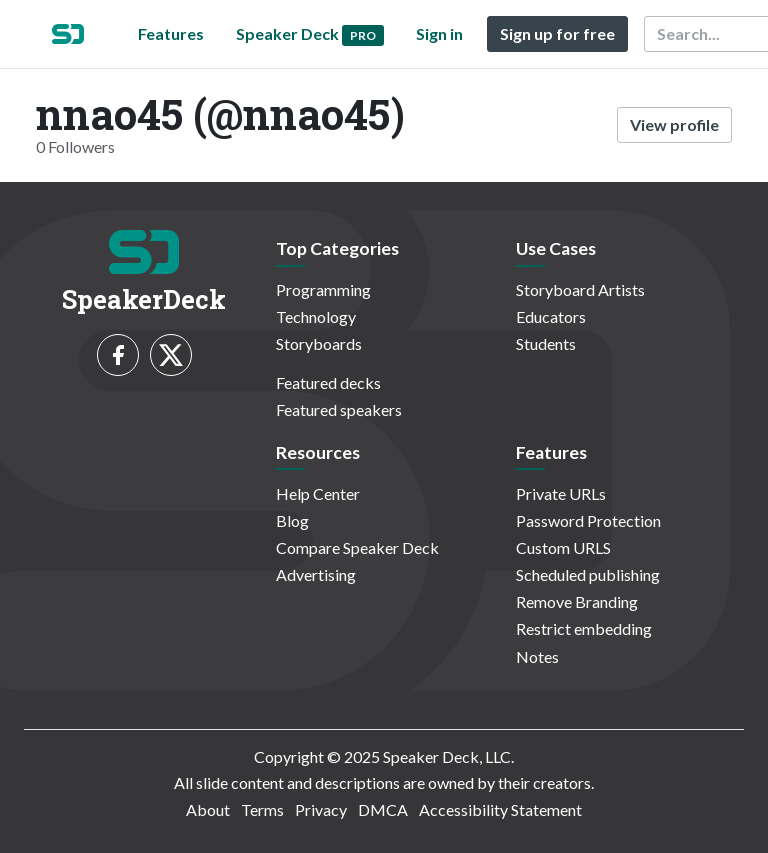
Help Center (318, 493)
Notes (537, 656)
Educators (551, 316)
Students (546, 343)
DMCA (383, 809)
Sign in (439, 33)
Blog (292, 520)
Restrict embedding (584, 628)
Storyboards (319, 343)
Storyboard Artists (580, 289)
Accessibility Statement (500, 809)
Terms (262, 809)
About (208, 809)
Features (171, 33)
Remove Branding (577, 601)
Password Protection (588, 520)
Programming (323, 289)
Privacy (321, 809)
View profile (674, 124)
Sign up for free (557, 33)
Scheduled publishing (588, 574)
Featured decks (328, 382)
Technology (316, 316)
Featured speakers (339, 409)
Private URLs (561, 493)
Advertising (316, 574)
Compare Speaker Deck (357, 547)
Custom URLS (563, 547)
